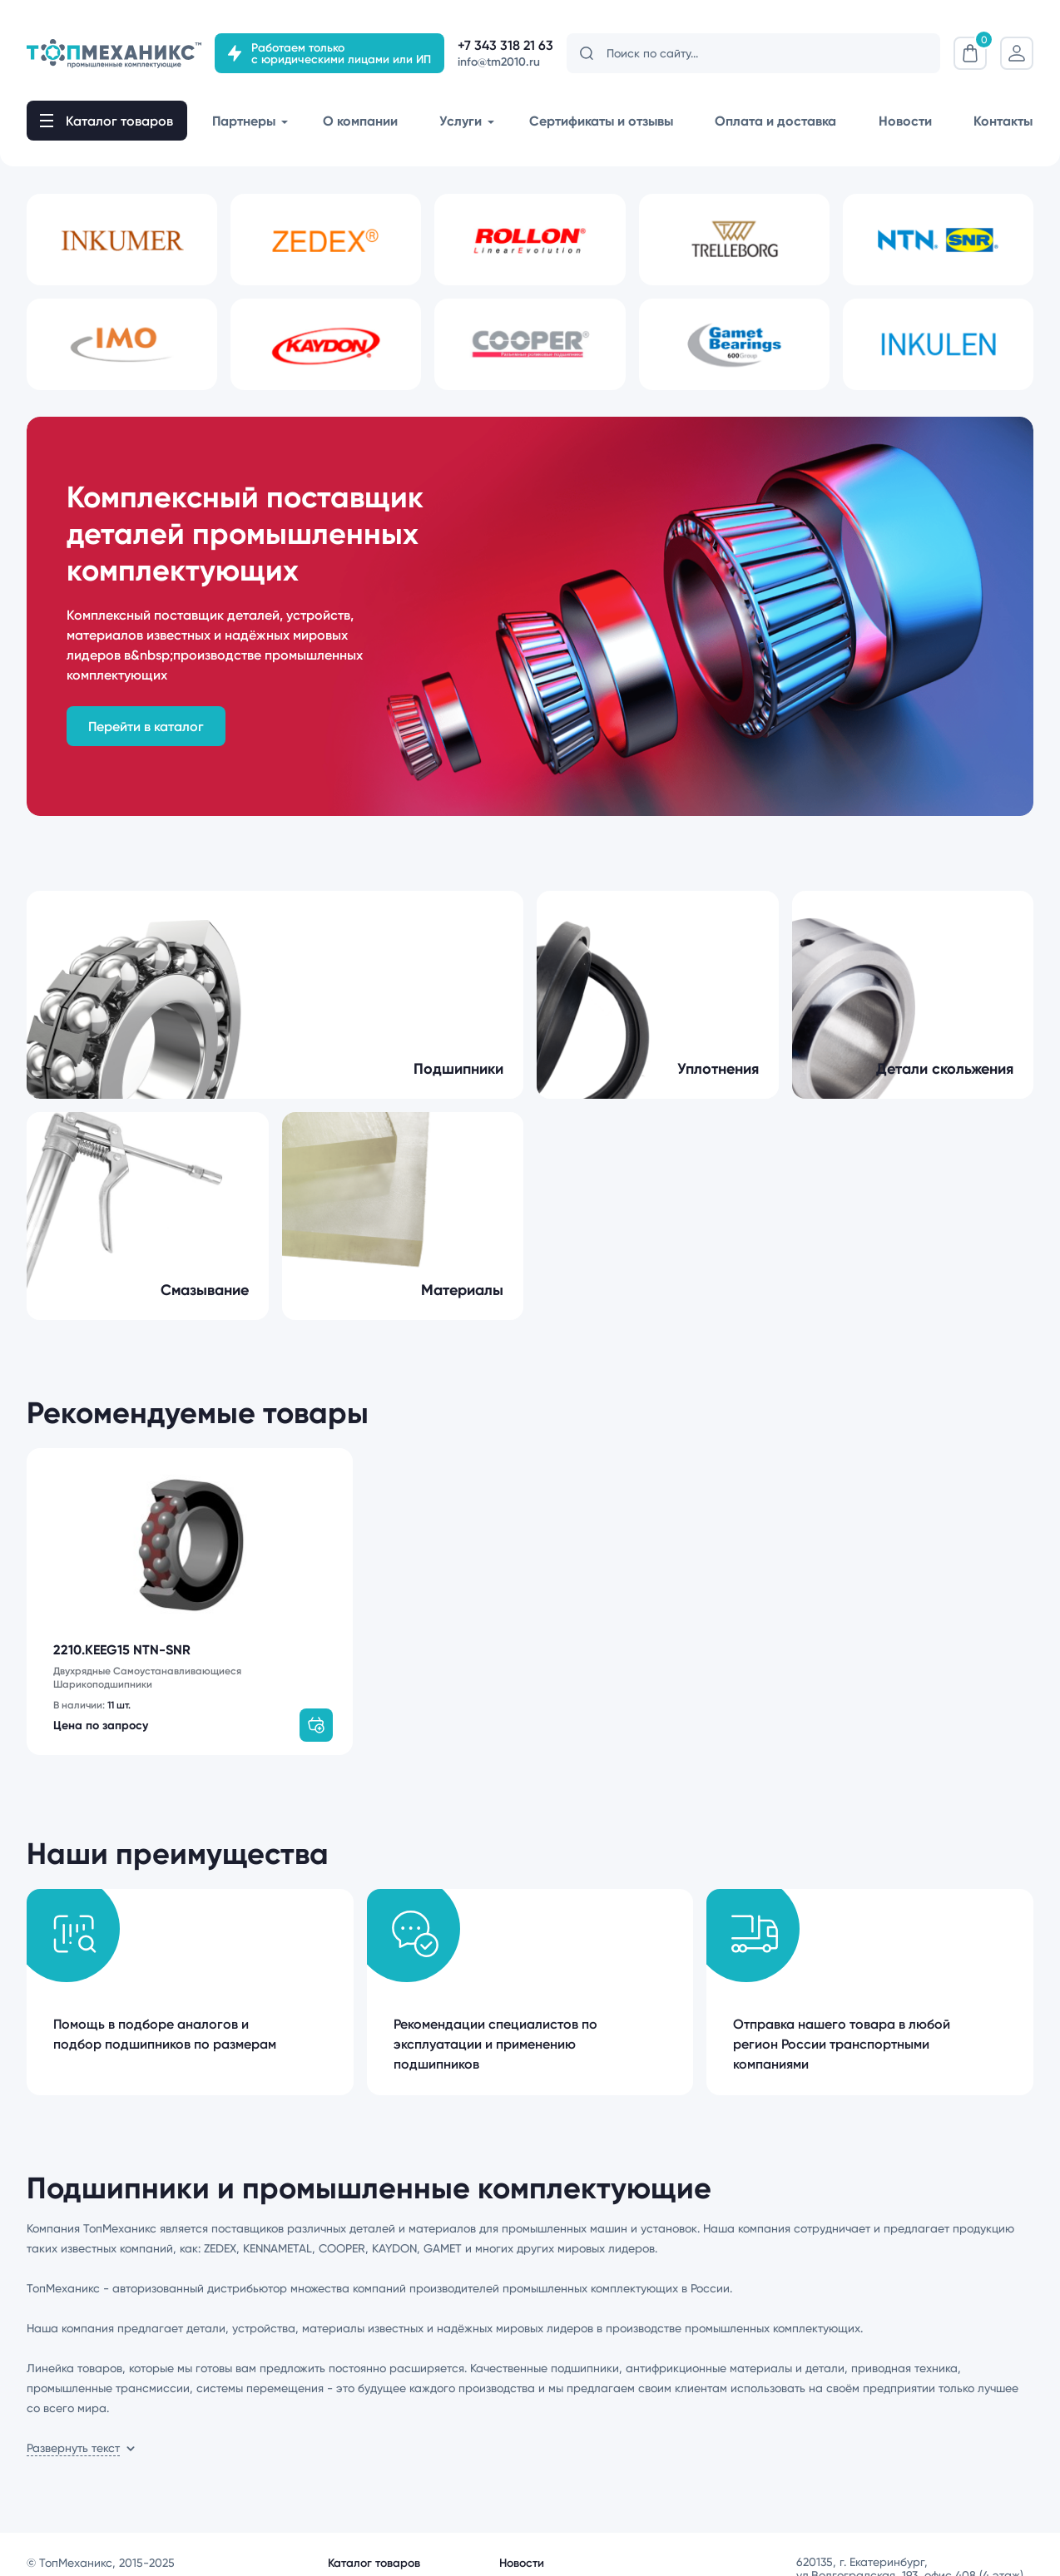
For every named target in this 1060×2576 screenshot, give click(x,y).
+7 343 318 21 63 (505, 45)
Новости (521, 2549)
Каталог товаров (374, 2549)
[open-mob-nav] (107, 121)
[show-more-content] (81, 2435)
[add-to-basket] (316, 1711)
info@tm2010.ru (499, 61)
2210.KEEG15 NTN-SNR (122, 1650)
